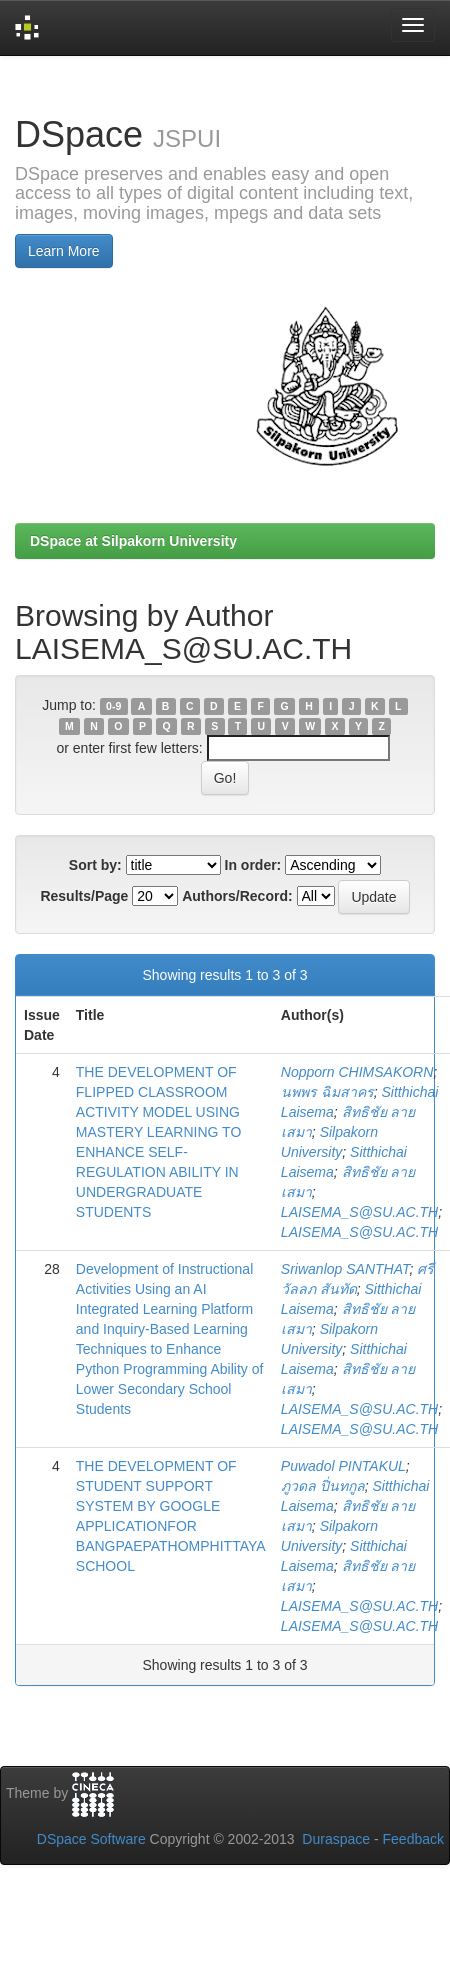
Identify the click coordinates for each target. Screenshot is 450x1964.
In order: (253, 865)
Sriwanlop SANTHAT (345, 1269)
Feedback (413, 1839)
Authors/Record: (237, 896)
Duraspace (336, 1839)
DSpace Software (91, 1839)
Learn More (64, 251)
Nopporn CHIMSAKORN (357, 1072)
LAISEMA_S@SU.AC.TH (359, 1212)
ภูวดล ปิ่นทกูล (323, 1486)
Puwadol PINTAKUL (343, 1466)
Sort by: (95, 865)
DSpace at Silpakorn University (133, 541)
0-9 (113, 706)
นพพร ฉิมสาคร (327, 1092)
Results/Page (84, 896)
